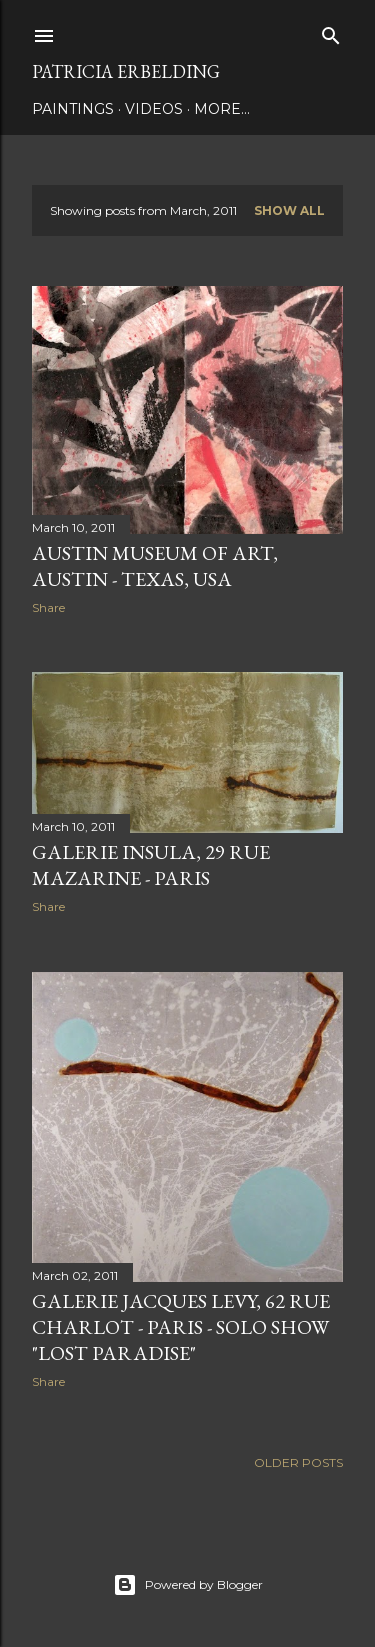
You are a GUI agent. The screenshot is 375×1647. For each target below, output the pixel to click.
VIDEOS (154, 109)
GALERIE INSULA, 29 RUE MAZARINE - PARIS (151, 865)
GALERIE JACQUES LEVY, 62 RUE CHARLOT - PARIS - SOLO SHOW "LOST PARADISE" (181, 1327)
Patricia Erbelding (126, 71)
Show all (289, 210)
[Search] (331, 31)
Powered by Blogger (188, 1585)
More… (222, 109)
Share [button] (48, 607)
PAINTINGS (73, 109)
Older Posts (298, 1462)
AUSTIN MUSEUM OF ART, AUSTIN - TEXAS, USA (155, 566)
